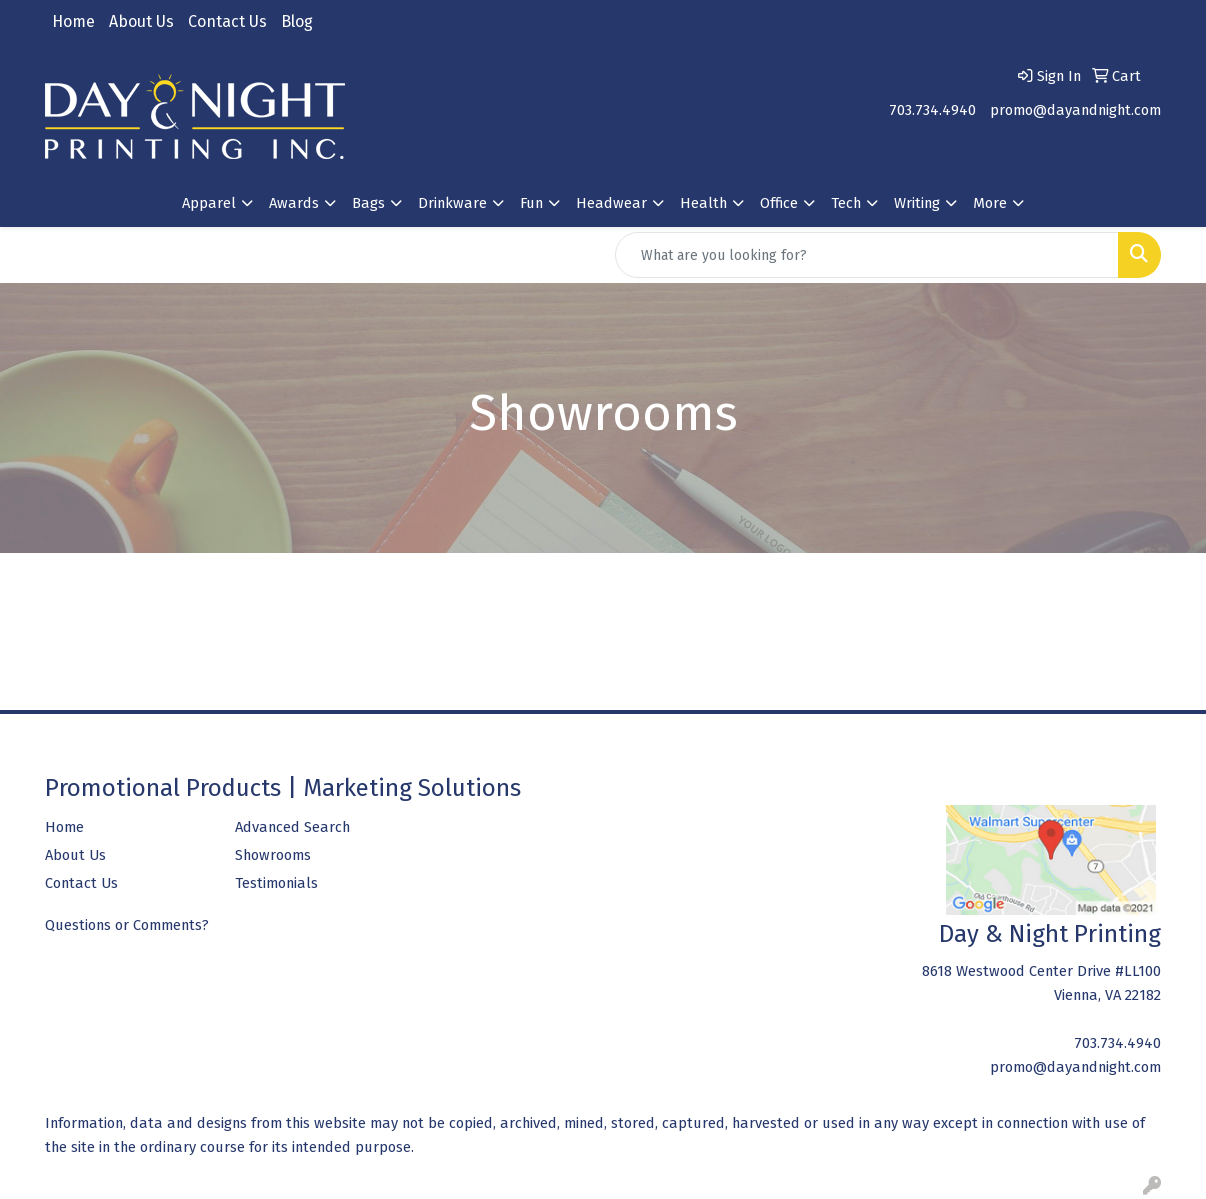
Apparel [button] (209, 203)
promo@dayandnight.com (1075, 110)
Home (73, 21)
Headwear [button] (611, 203)
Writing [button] (917, 203)
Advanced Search (292, 827)
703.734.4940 (932, 110)
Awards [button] (294, 203)
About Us (141, 21)
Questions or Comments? (127, 925)
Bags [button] (368, 203)
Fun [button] (531, 203)
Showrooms (273, 855)
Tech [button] (846, 203)
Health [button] (703, 203)
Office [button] (779, 203)
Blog (297, 21)
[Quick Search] (867, 255)
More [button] (990, 203)
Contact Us (227, 21)
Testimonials (276, 883)
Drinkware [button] (452, 203)
